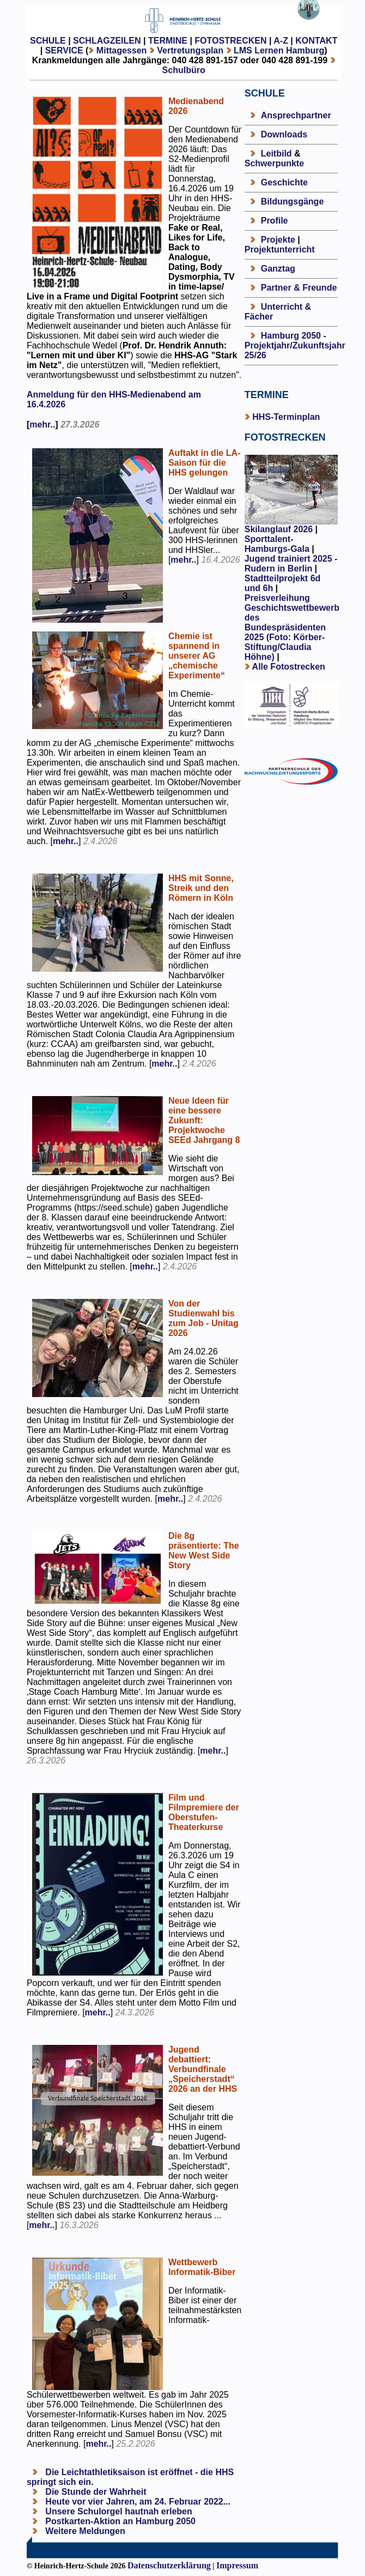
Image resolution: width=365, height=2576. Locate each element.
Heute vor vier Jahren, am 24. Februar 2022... (136, 2501)
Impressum (237, 2565)
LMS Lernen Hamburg (279, 50)
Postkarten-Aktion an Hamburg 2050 (119, 2521)
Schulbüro (183, 70)
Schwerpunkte (274, 163)
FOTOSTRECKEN (230, 40)
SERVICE (64, 50)
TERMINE (167, 40)
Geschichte (284, 182)
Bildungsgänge (292, 201)
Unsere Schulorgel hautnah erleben (117, 2511)
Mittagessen (121, 50)
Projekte (278, 239)
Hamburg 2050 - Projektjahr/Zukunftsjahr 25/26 (295, 345)
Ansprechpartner (296, 115)
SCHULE (48, 40)
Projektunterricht (280, 249)
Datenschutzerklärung (169, 2565)
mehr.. (42, 424)
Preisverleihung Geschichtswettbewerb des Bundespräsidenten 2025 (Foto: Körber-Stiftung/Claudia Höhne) (292, 627)
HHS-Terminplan (286, 417)
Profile (274, 220)
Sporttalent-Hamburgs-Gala (277, 543)
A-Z (280, 40)
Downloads (284, 134)
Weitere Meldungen (85, 2531)
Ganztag (278, 268)
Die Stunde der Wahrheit (95, 2491)
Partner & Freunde (299, 287)
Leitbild (276, 153)
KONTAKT (316, 40)
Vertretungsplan (190, 50)
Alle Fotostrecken (288, 666)
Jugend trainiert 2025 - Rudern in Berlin (291, 563)
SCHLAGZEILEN (107, 40)
